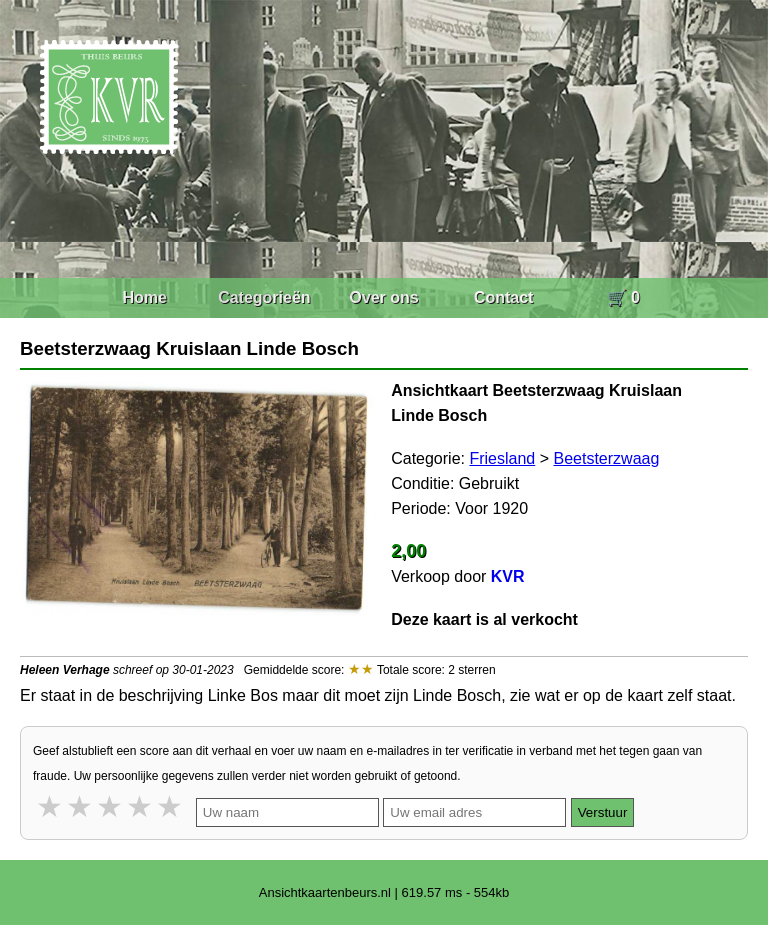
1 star (51, 806)
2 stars (81, 806)
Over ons (383, 297)
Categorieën (264, 297)
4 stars (141, 806)
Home (144, 297)
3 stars (111, 806)
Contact (504, 297)
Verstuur (603, 812)
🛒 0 (623, 297)
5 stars (171, 806)
